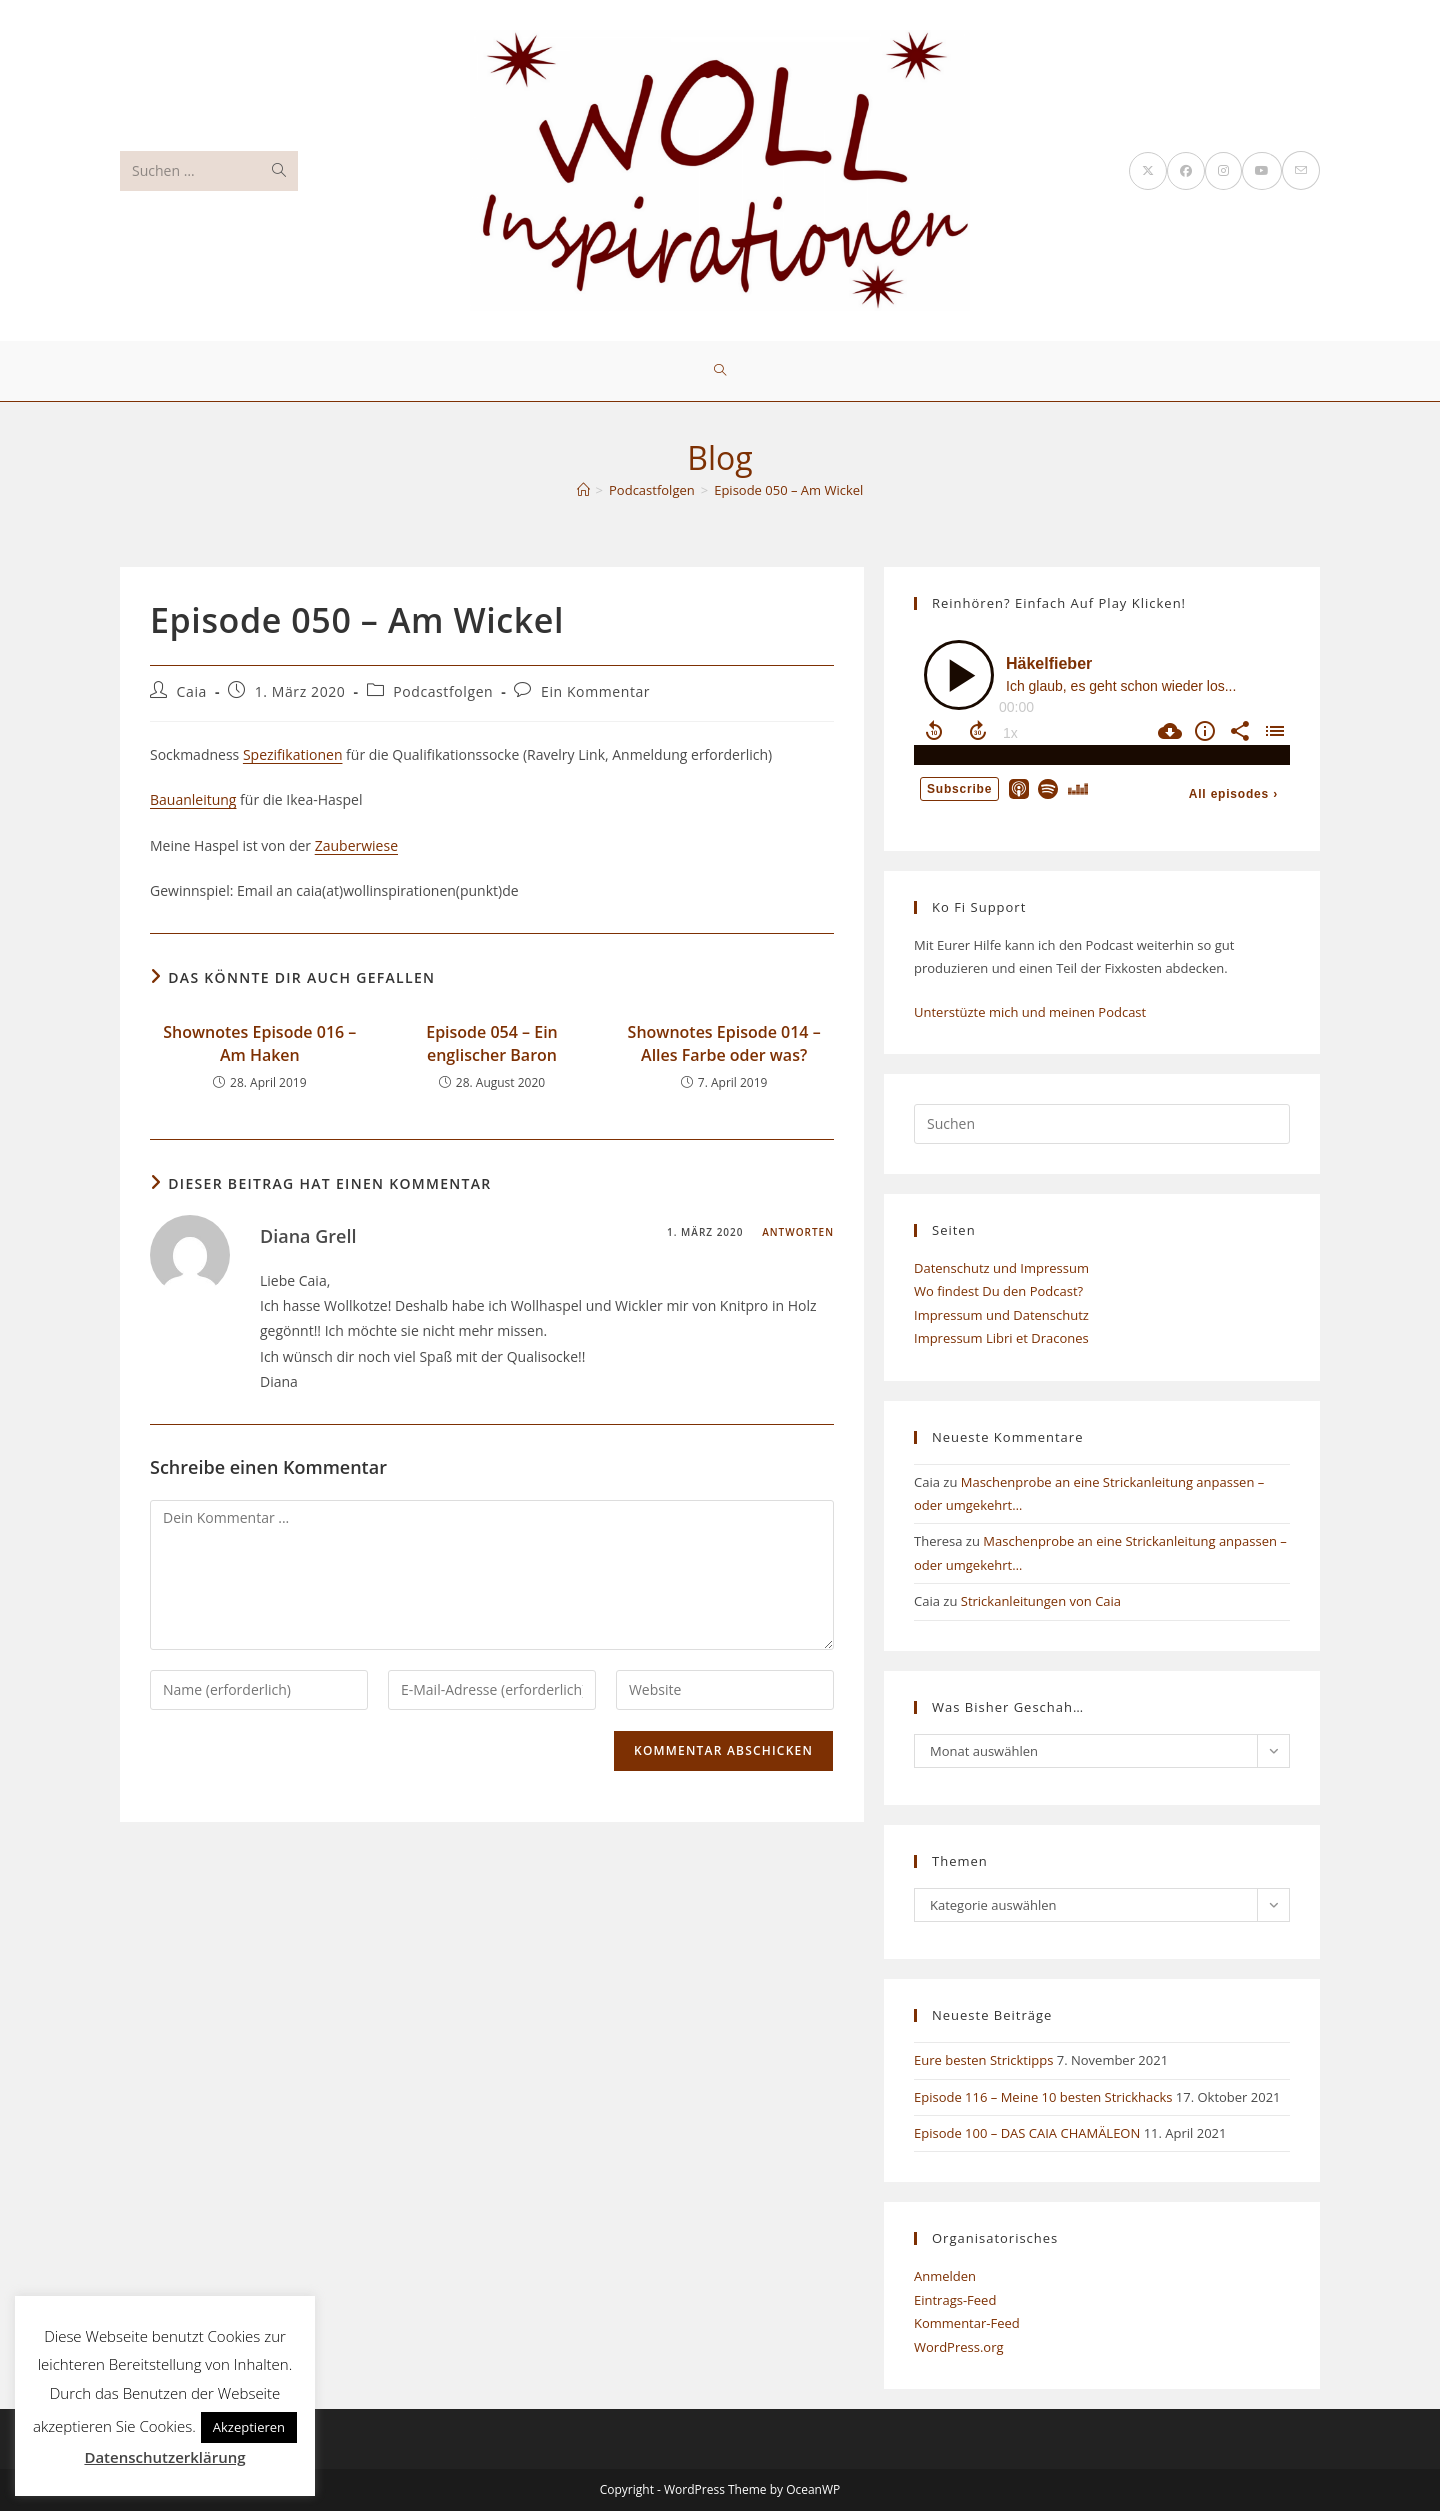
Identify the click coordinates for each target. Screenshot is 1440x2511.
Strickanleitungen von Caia (1041, 1601)
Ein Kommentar (595, 691)
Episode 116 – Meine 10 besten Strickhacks (1043, 2097)
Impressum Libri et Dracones (1001, 1338)
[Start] (583, 490)
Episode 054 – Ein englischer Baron (492, 1043)
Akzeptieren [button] (249, 2427)
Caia (192, 691)
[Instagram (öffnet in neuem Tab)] (1223, 171)
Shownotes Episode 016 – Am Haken (259, 1043)
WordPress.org (959, 2347)
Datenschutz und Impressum (1001, 1268)
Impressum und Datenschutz (1001, 1315)
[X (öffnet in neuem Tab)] (1148, 171)
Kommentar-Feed (967, 2323)
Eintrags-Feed (955, 2300)
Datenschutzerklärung (164, 2457)
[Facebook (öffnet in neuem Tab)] (1186, 171)
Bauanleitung (193, 799)
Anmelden (945, 2276)
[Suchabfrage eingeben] (1102, 1124)
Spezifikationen (293, 754)
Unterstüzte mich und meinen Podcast (1030, 1012)
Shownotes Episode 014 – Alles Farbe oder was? (724, 1043)
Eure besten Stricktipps (983, 2060)
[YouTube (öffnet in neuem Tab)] (1262, 171)
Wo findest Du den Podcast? (998, 1291)
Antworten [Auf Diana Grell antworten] (798, 1232)
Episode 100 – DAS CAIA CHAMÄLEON (1027, 2133)
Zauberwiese (356, 845)
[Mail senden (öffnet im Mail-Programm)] (1301, 170)
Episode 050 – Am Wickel (788, 490)
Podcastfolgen (443, 691)
